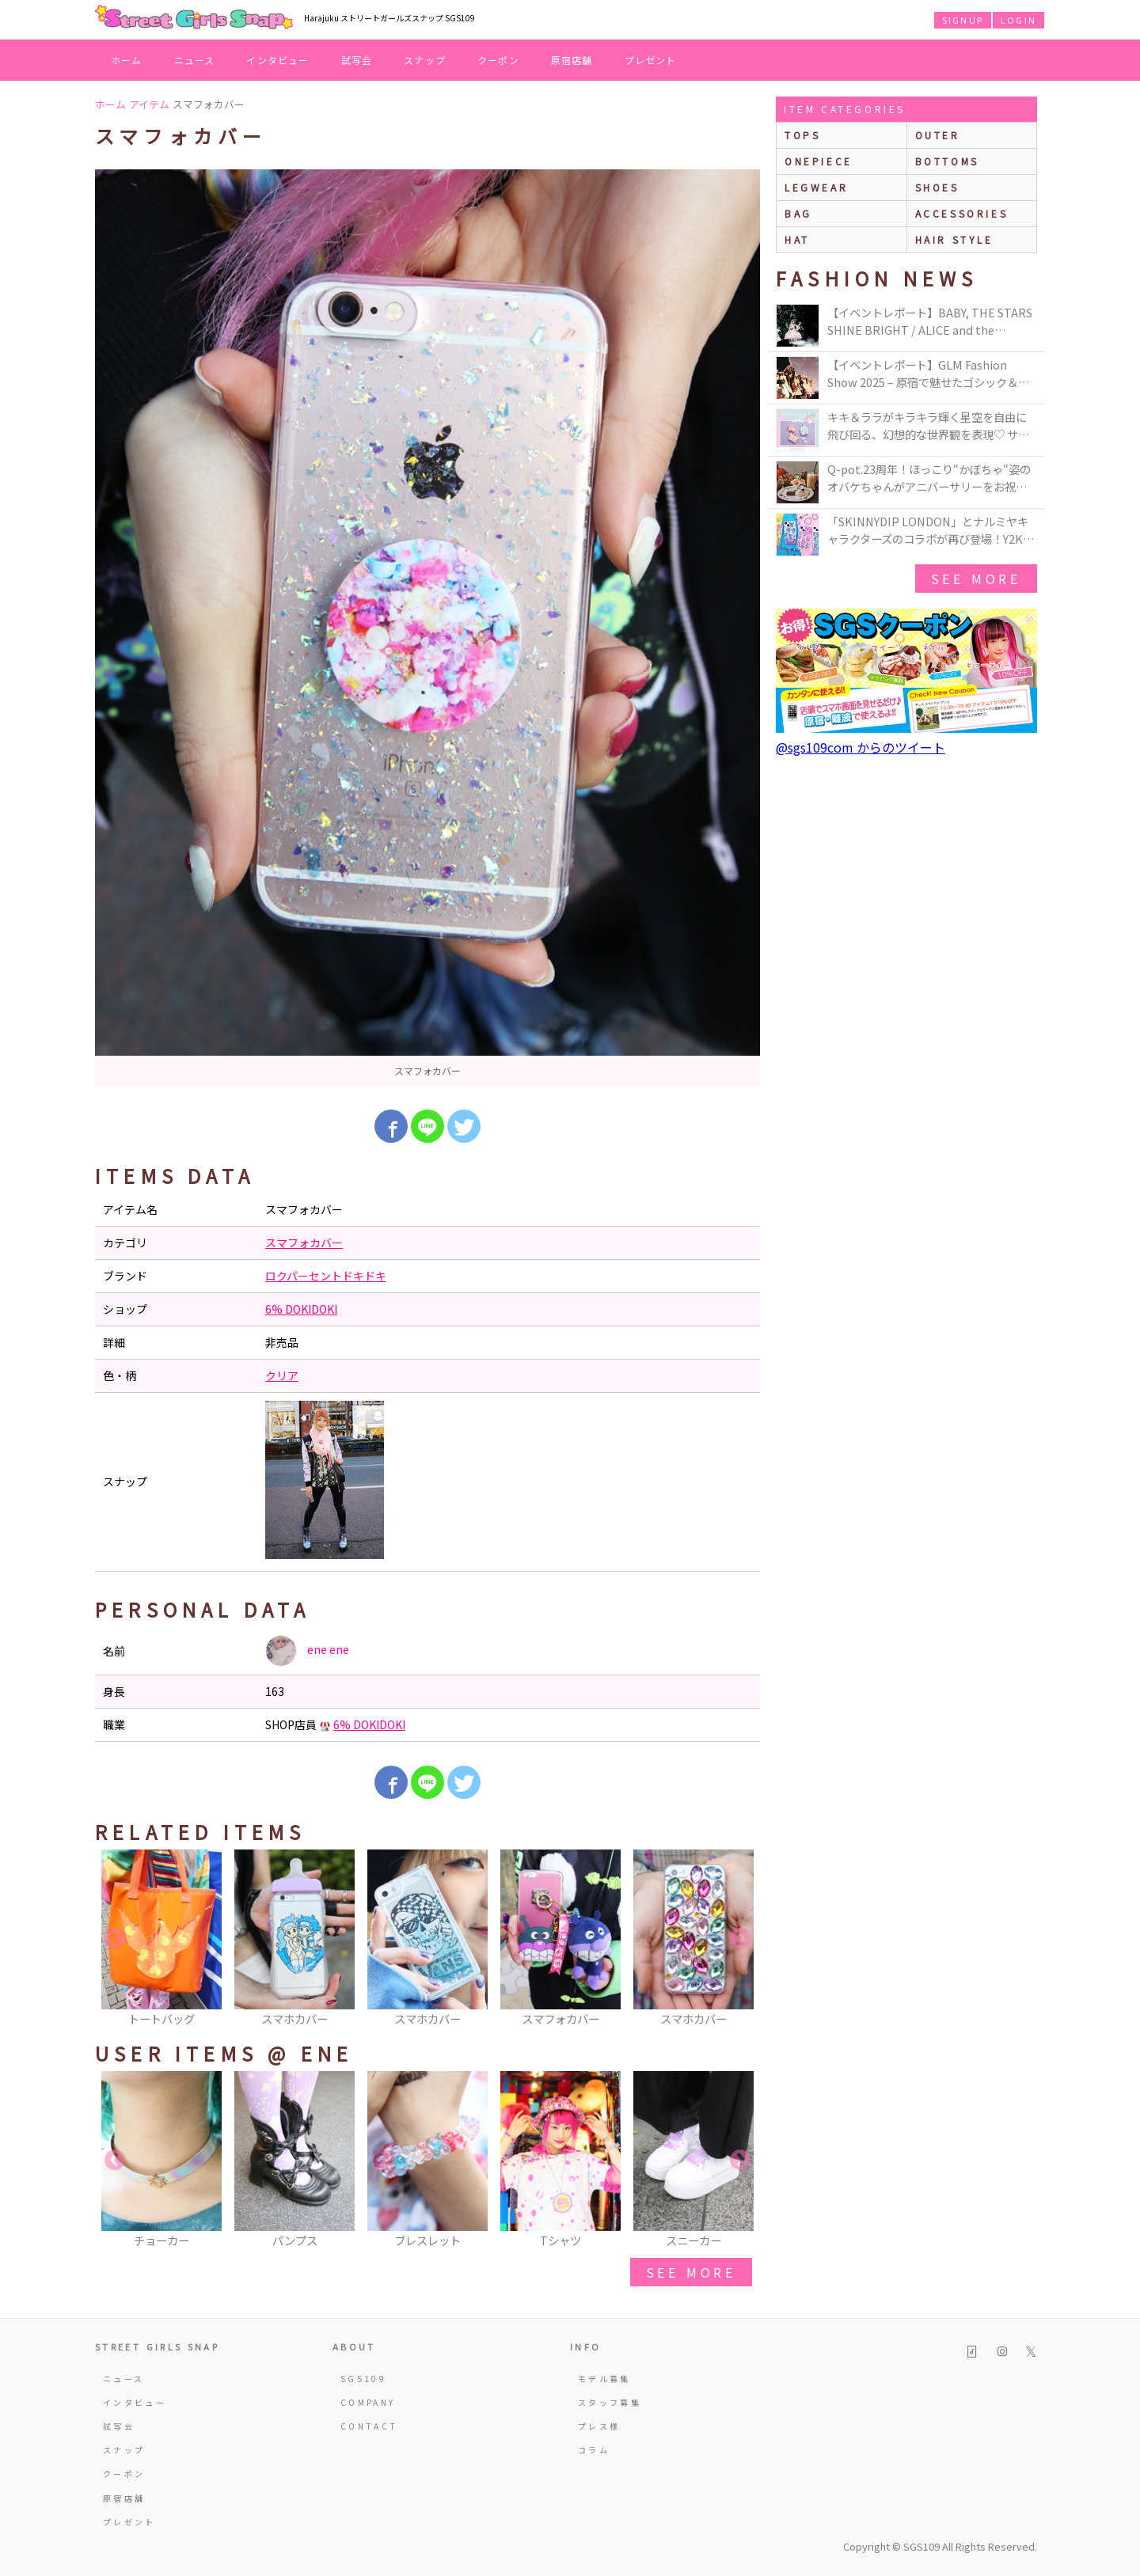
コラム (594, 2450)
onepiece (819, 161)
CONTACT (369, 2426)
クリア (281, 1375)
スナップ (425, 59)
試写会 (357, 59)
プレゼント (651, 59)
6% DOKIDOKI (301, 1309)
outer (937, 135)
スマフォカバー (304, 1242)
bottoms (947, 161)
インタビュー (277, 59)
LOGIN (1018, 19)
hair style (954, 239)
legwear (816, 187)
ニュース (194, 59)
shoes (937, 187)
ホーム (126, 59)
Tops (802, 135)
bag (798, 213)
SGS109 (363, 2378)
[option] (427, 627)
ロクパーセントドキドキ (325, 1276)
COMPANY (368, 2402)
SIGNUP (962, 19)
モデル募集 (604, 2378)
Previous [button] (115, 1939)
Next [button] (740, 1939)
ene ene (307, 1651)
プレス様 (599, 2426)
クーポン (498, 59)
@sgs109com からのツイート (860, 747)
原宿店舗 (572, 59)
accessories (962, 213)
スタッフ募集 (609, 2402)
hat (797, 239)
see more (691, 2272)
